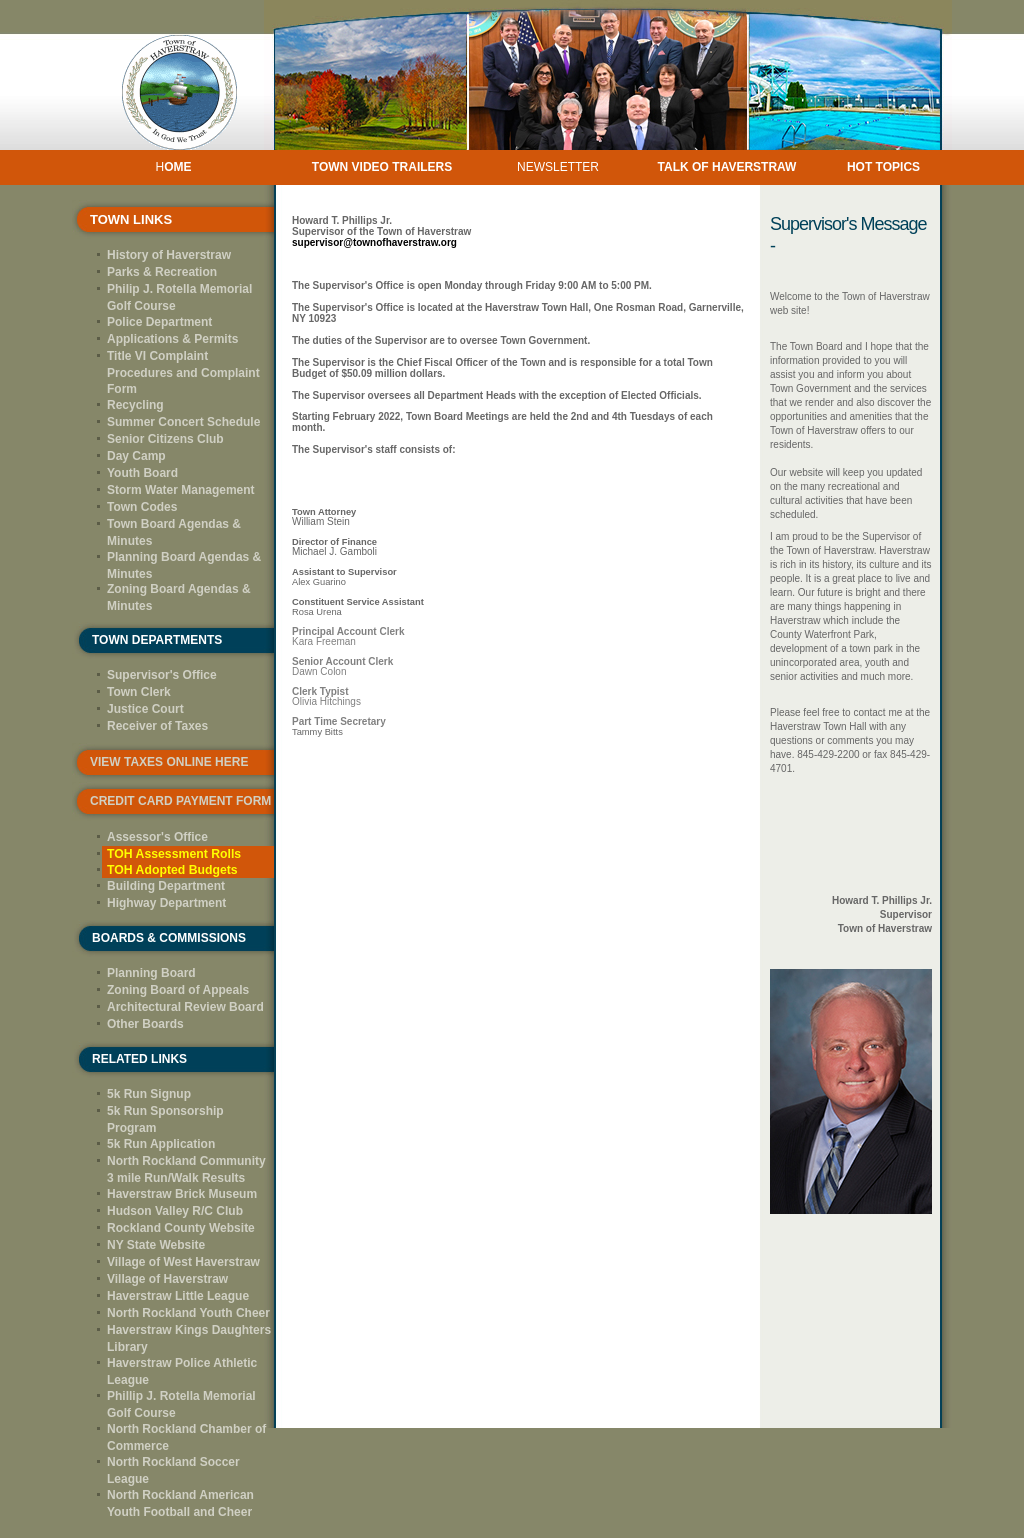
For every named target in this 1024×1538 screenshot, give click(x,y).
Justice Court (145, 709)
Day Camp (136, 456)
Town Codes (142, 507)
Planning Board (151, 973)
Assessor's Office (157, 837)
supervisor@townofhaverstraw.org (374, 242)
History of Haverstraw (169, 255)
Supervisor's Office (162, 675)
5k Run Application (161, 1144)
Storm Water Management (181, 490)
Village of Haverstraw (167, 1279)
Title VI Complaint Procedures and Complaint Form (183, 372)
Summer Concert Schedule (183, 422)
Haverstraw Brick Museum (182, 1194)
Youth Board (142, 473)
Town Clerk (139, 692)
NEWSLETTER (558, 167)
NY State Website (156, 1245)
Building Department (166, 886)
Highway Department (166, 903)
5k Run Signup (149, 1094)
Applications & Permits (172, 339)
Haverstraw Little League (178, 1296)
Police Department (159, 322)
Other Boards (145, 1024)
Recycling (135, 405)
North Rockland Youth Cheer (188, 1313)
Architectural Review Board (185, 1007)
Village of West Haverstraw (183, 1262)
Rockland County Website (181, 1228)
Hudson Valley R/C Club (175, 1211)
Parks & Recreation (162, 272)
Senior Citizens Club (165, 439)
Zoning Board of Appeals (178, 990)
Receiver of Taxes (157, 726)
